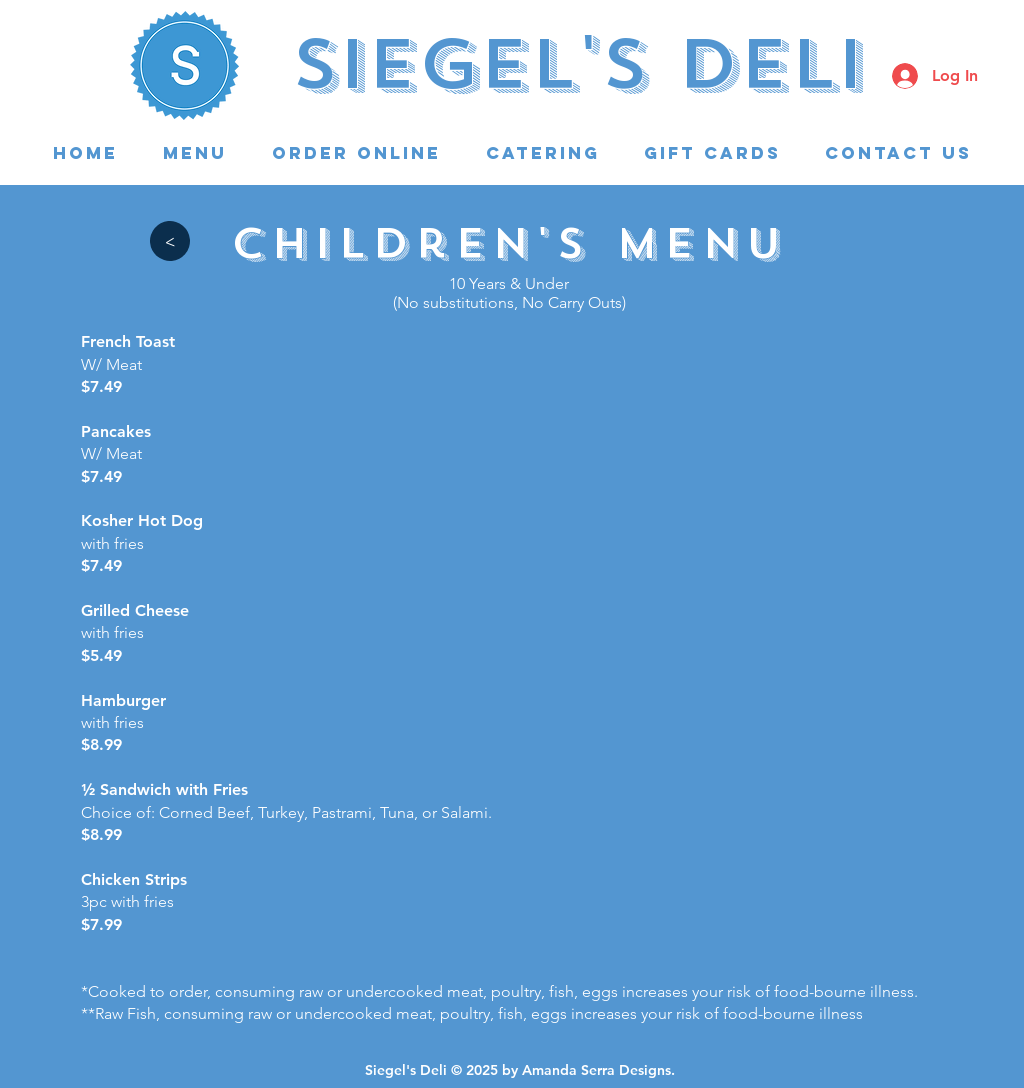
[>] (169, 240)
